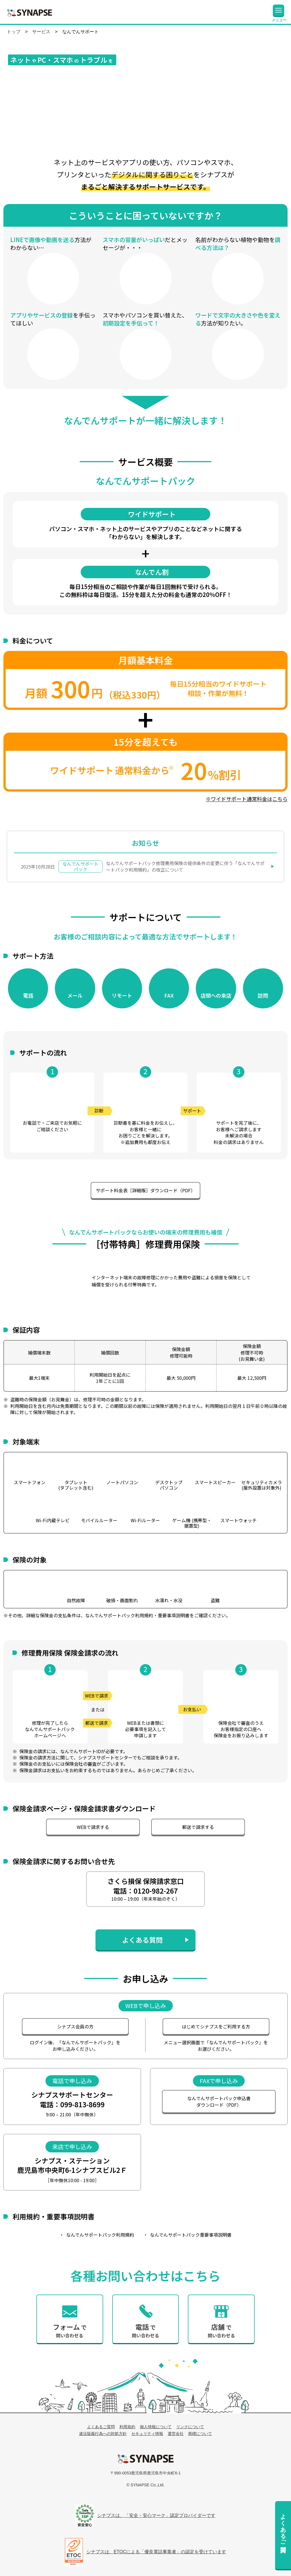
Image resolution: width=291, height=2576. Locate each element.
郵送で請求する (198, 1827)
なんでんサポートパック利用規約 (100, 2234)
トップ (13, 31)
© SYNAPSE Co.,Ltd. (145, 2485)
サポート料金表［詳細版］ (145, 1190)
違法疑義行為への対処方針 (103, 2433)
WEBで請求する (93, 1827)
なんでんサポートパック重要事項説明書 (191, 2234)
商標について (200, 2433)
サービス (41, 31)
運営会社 (176, 2433)
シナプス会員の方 (75, 2026)
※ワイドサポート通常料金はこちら (247, 798)
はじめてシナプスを (216, 2026)
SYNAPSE (29, 12)
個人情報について (156, 2426)
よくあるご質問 (283, 2526)
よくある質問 (142, 1940)
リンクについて (190, 2426)
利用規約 (127, 2426)
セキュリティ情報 (147, 2433)
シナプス (145, 2458)
